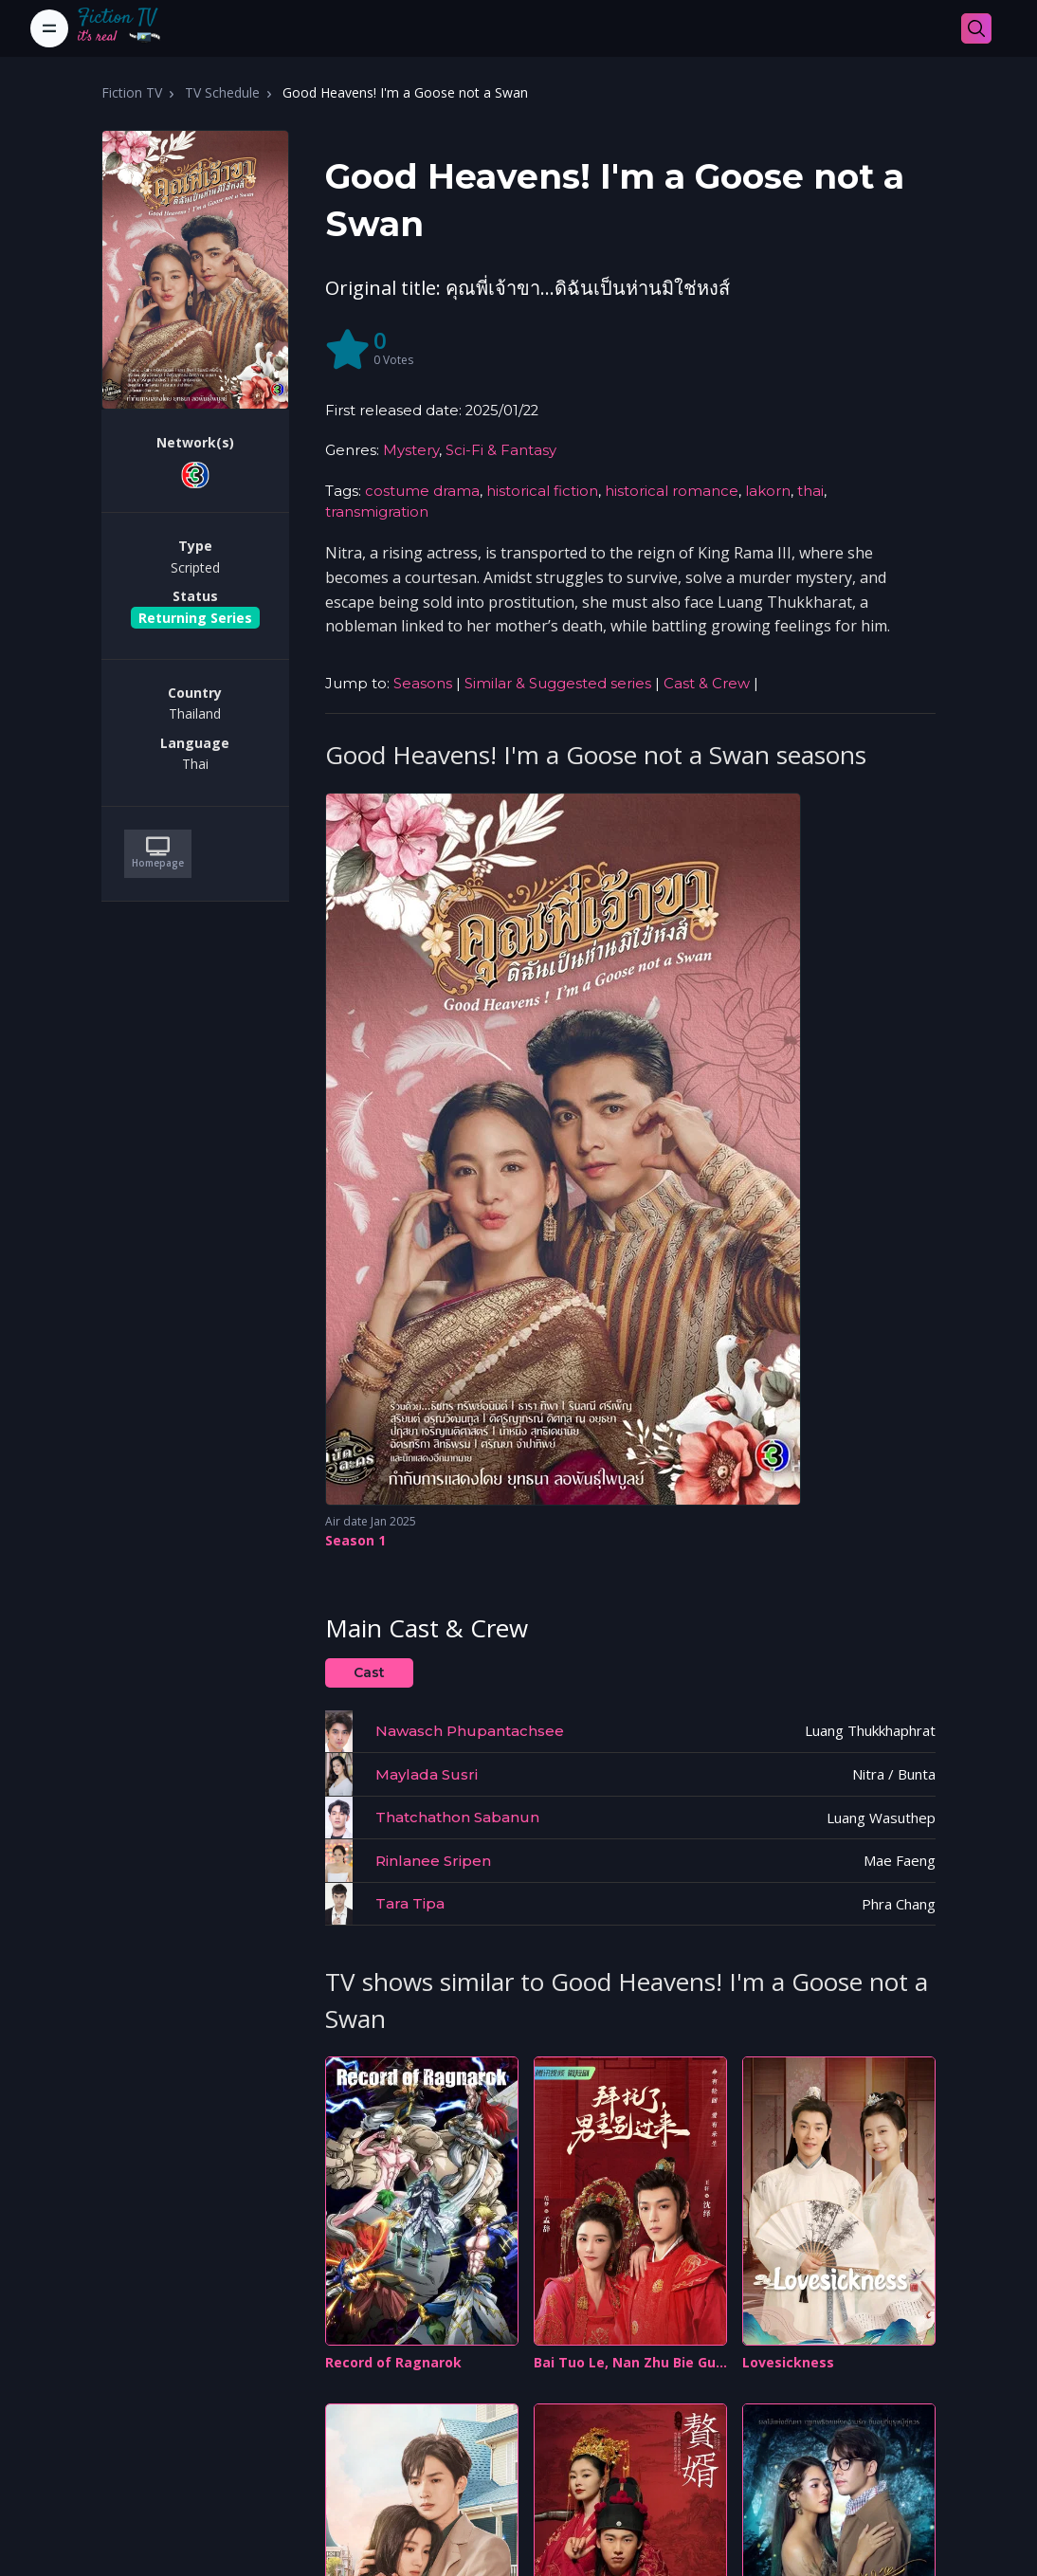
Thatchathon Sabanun (457, 1817)
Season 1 (355, 1540)
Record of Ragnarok (393, 2362)
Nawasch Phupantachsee (469, 1731)
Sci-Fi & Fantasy (501, 450)
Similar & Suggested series (557, 683)
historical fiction (542, 491)
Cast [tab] (369, 1672)
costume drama (422, 491)
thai (810, 491)
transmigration (376, 512)
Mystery (411, 450)
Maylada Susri (426, 1774)
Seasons (422, 683)
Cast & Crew (707, 683)
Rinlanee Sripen (433, 1861)
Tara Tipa (410, 1903)
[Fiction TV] (129, 28)
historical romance (671, 491)
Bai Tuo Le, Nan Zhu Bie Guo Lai (629, 2363)
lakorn (768, 491)
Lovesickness (788, 2362)
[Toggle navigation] (49, 28)
